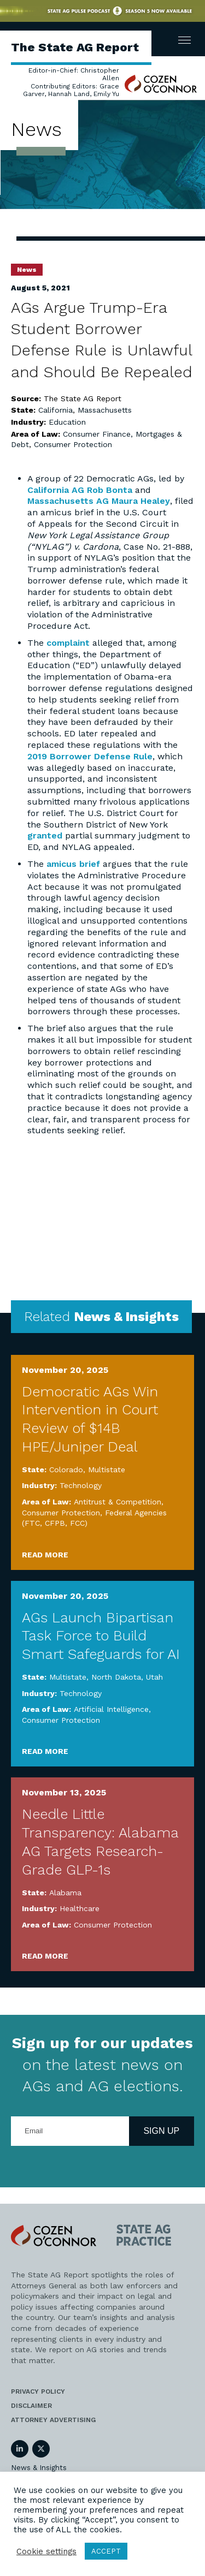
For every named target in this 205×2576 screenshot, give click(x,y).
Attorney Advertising (53, 2420)
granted (44, 835)
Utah (154, 1677)
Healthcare (79, 1908)
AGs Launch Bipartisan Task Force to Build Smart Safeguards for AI (101, 1636)
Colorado (66, 1469)
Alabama (65, 1892)
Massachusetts (105, 410)
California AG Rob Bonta (79, 490)
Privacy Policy (38, 2391)
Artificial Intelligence (111, 1709)
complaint (68, 643)
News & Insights (39, 2468)
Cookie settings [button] (46, 2551)
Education (67, 422)
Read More (45, 1554)
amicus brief (73, 864)
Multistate (106, 1469)
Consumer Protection (73, 444)
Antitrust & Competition (117, 1501)
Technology (81, 1485)
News (27, 269)
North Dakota (116, 1677)
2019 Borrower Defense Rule (90, 756)
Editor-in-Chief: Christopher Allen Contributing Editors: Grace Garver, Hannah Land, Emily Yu (71, 82)
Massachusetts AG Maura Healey (98, 501)
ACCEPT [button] (106, 2551)
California (55, 410)
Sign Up (161, 2130)
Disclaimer (31, 2406)
